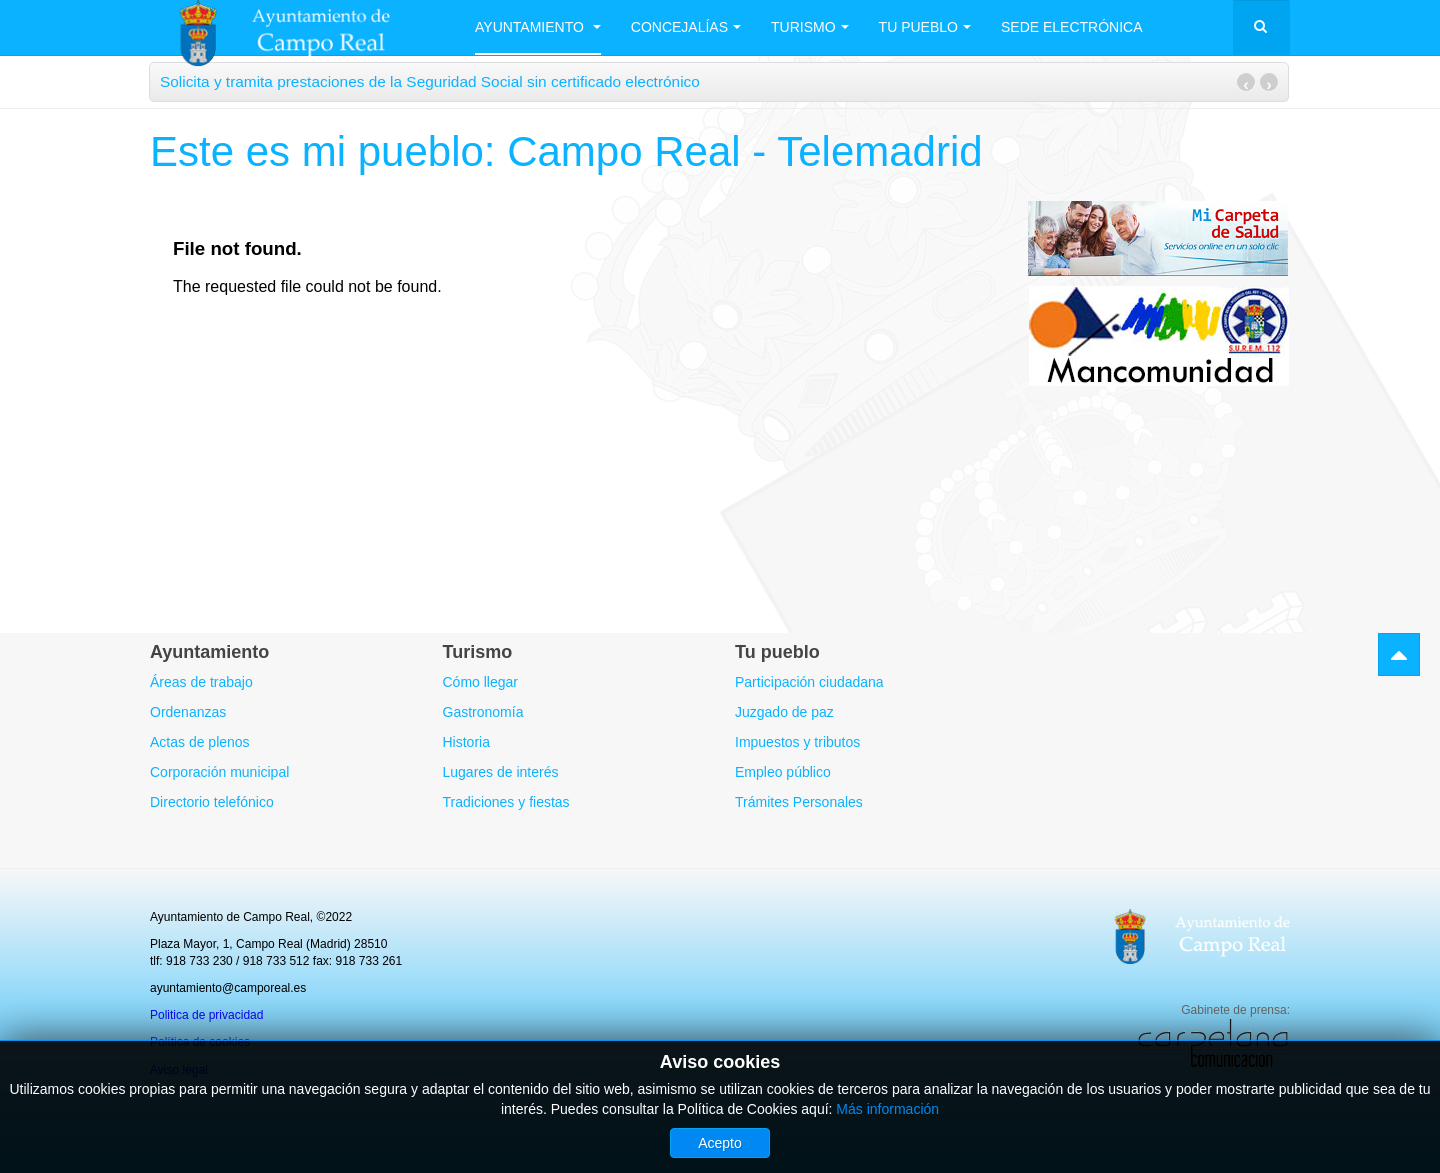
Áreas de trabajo (201, 682)
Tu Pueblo (925, 27)
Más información (887, 1109)
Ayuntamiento (538, 27)
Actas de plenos (200, 742)
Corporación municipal (219, 772)
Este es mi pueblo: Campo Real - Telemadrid (566, 151)
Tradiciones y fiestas (506, 802)
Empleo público (783, 772)
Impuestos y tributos (797, 742)
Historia (466, 742)
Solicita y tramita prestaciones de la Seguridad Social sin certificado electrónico (430, 81)
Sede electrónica (1072, 27)
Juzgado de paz (784, 712)
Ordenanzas (188, 712)
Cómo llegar (480, 682)
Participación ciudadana (809, 682)
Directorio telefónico (212, 802)
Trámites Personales (799, 802)
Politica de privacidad (206, 1015)
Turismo (810, 27)
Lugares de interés (501, 772)
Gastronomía (483, 712)
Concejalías (686, 27)
